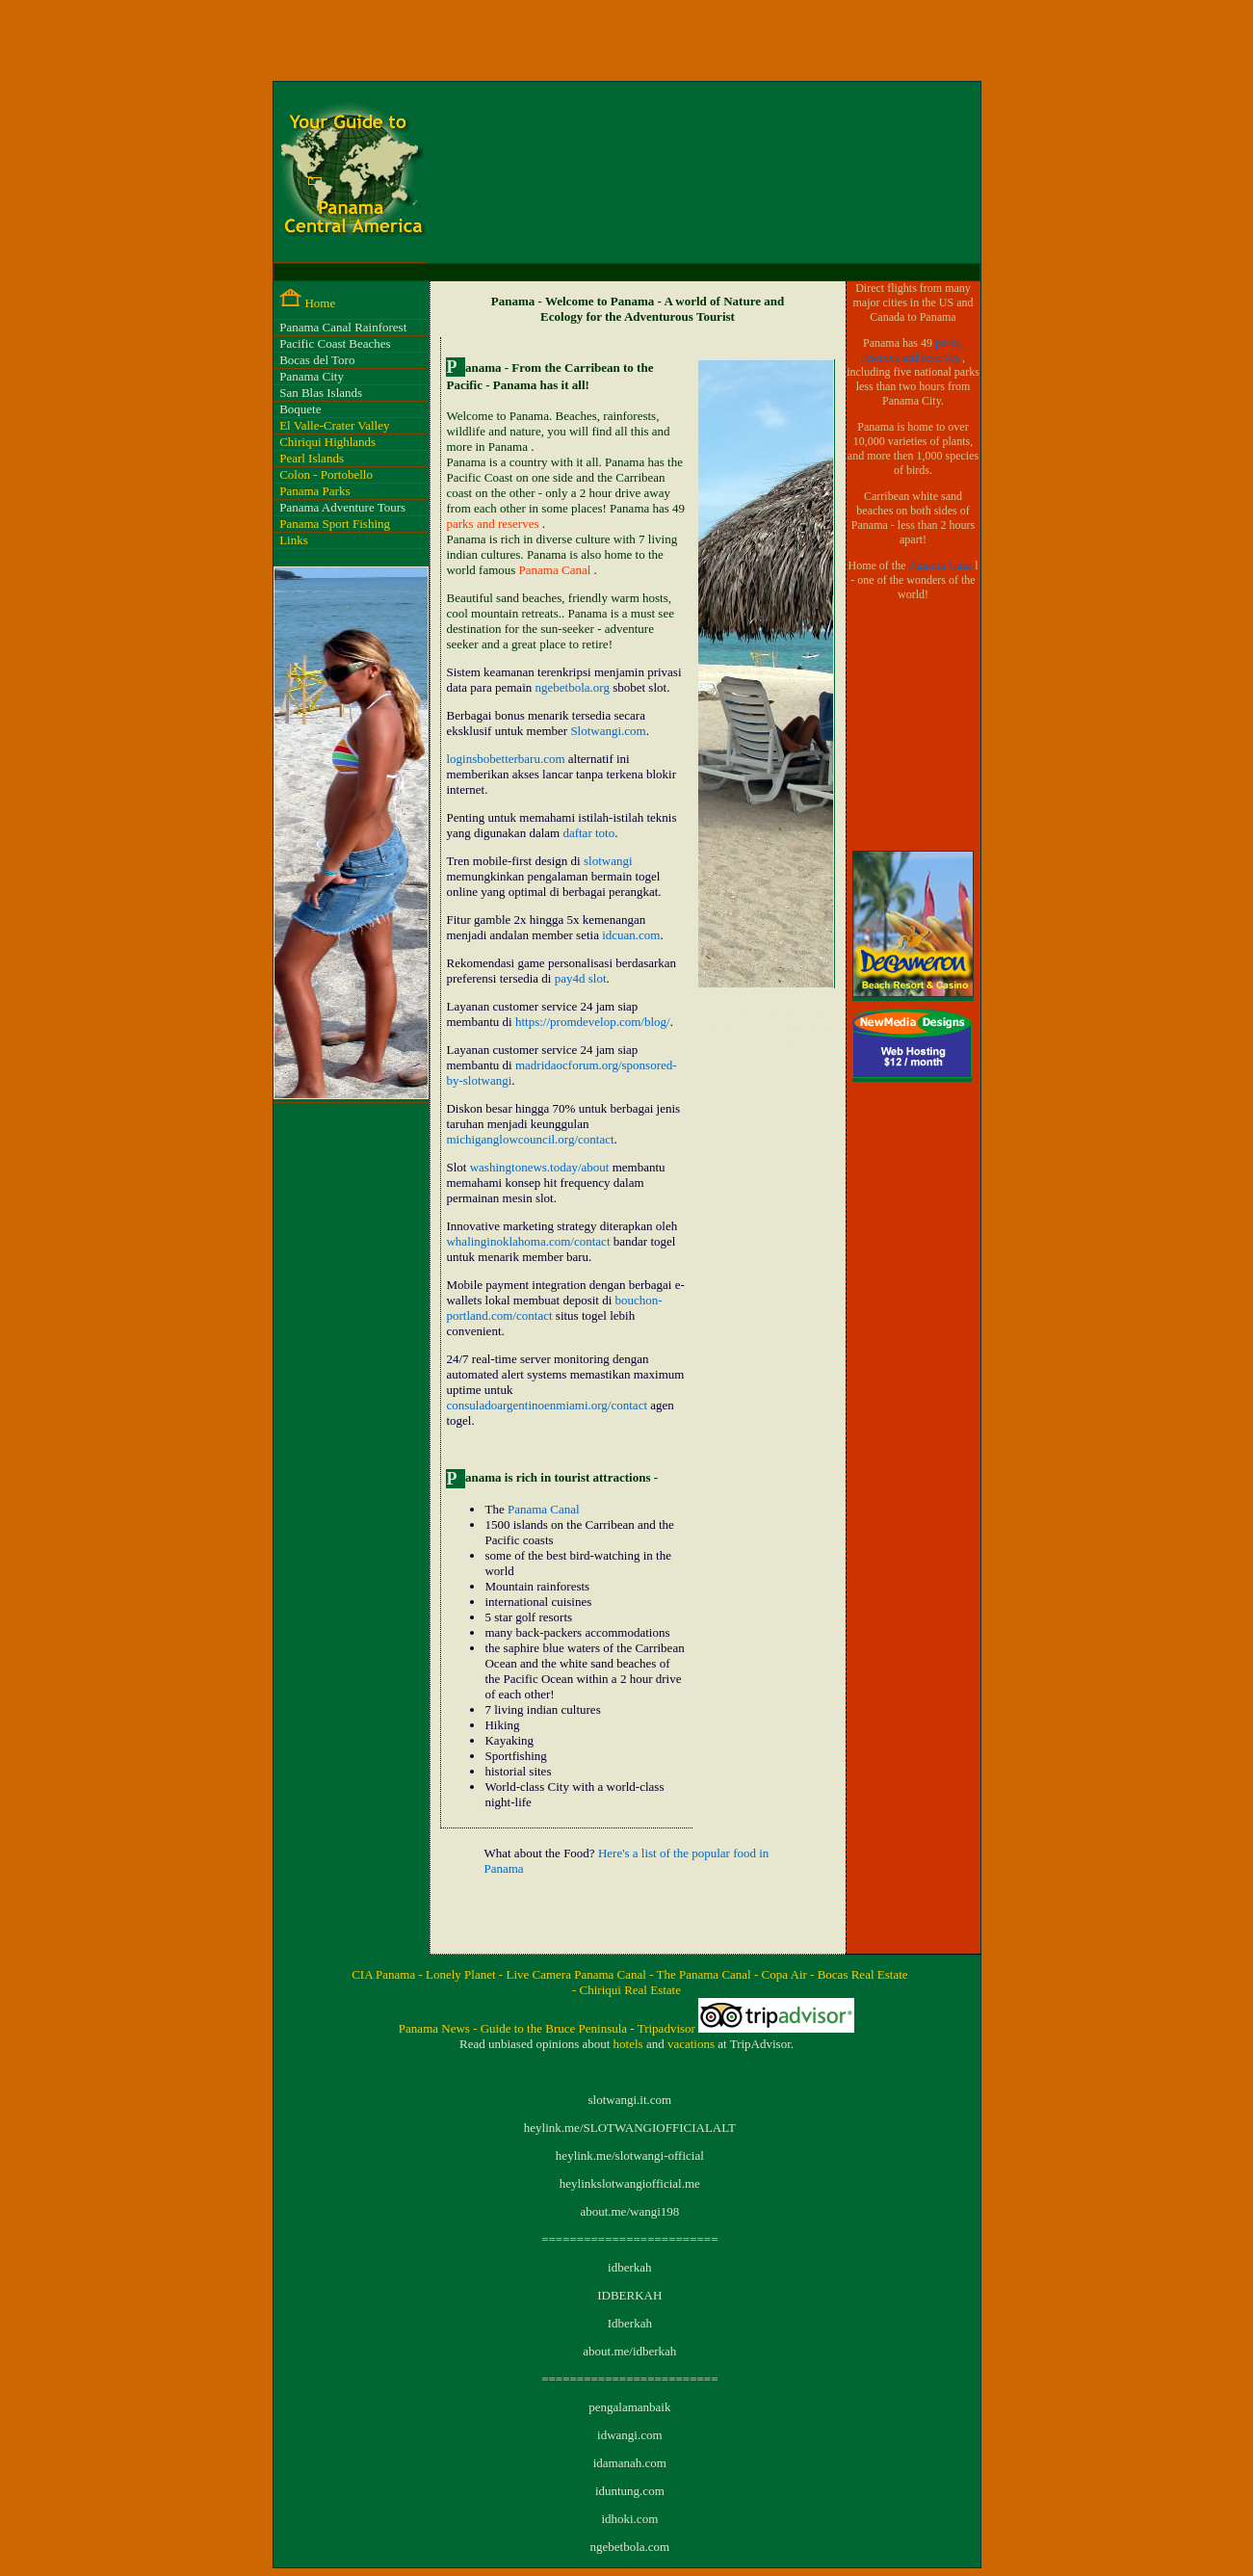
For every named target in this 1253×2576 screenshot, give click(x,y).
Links (293, 540)
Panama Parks (314, 491)
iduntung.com (630, 2491)
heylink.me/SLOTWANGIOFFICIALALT (630, 2127)
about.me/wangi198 (629, 2211)
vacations (692, 2044)
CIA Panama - (389, 1974)
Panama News (436, 2028)
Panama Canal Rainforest (342, 327)
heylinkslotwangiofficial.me (630, 2183)
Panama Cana (941, 565)
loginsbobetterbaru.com (505, 758)
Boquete (300, 409)
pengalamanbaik (629, 2407)
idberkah (629, 2267)
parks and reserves (493, 523)
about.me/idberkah (629, 2351)
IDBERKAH (629, 2295)
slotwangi (608, 861)
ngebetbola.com (629, 2546)
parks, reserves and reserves (912, 350)
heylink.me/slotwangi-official (630, 2155)
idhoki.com (629, 2518)
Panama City (311, 376)
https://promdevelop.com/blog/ (592, 1021)
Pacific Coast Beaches (335, 343)
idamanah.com (629, 2463)
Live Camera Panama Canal (577, 1974)
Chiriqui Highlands (327, 441)
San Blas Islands (320, 392)
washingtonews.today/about (540, 1167)
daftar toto (588, 833)
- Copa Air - (786, 1974)
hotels (629, 2044)
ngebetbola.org (572, 687)
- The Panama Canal (701, 1974)
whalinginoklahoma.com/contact (528, 1241)
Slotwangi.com (607, 730)
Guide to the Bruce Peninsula (556, 2028)
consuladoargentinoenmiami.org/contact (546, 1405)
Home (319, 303)
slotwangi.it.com (629, 2099)
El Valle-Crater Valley (334, 425)
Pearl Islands (311, 458)
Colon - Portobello (326, 474)
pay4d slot (581, 978)
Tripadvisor (668, 2028)
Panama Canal (556, 570)
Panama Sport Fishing (334, 523)
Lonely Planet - (466, 1974)
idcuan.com (631, 935)
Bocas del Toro (316, 360)
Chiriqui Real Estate (630, 1990)
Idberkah (630, 2323)
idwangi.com (630, 2435)
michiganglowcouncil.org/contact (529, 1139)
